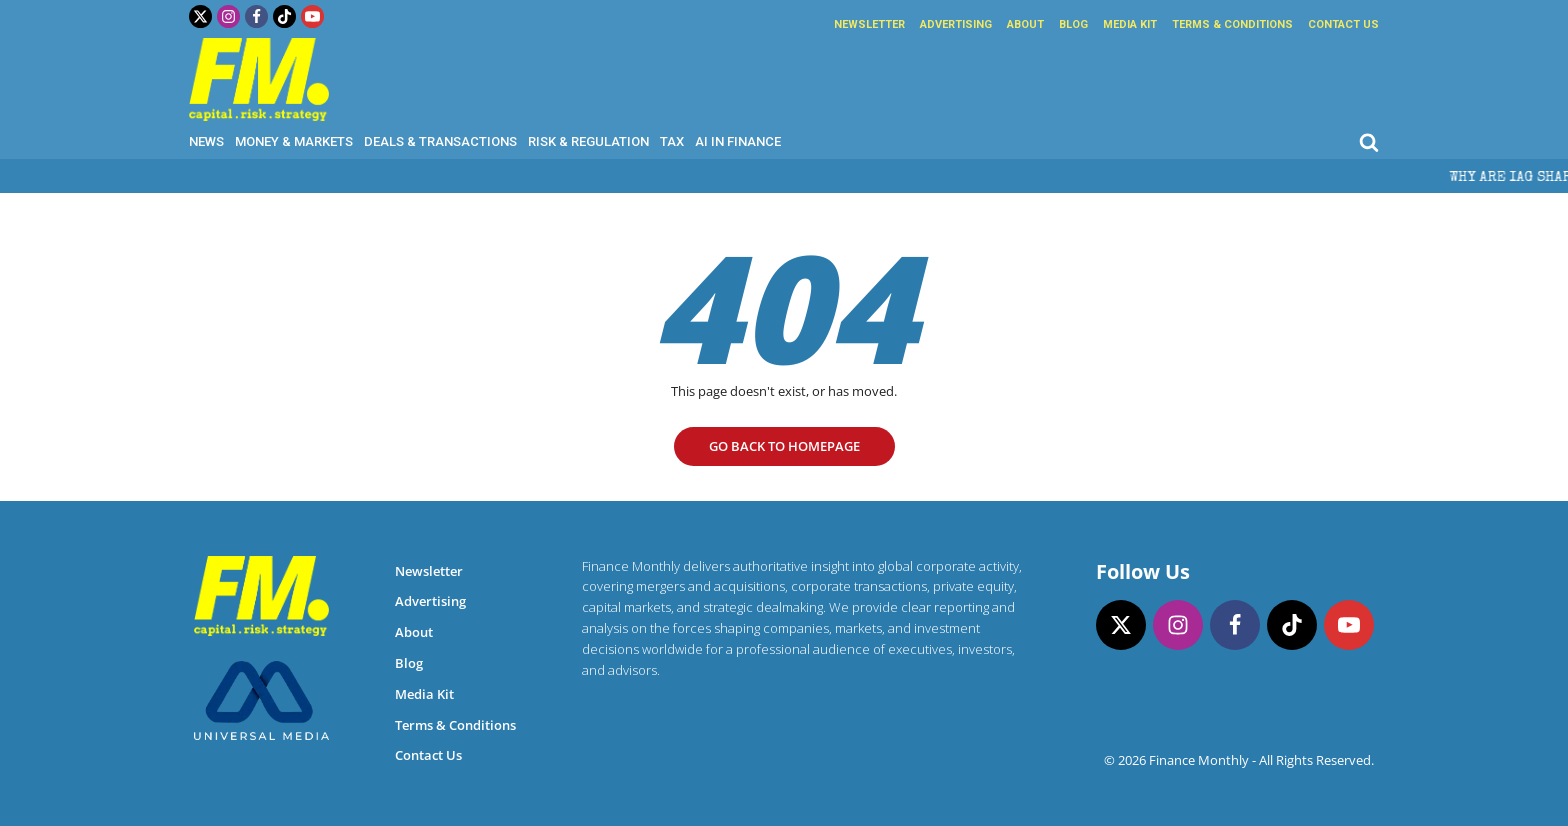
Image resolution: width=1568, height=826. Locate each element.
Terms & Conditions (1232, 24)
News (206, 141)
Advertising (956, 24)
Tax (672, 141)
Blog (1073, 24)
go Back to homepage (784, 446)
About (1025, 24)
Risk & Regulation (588, 141)
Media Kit (1130, 24)
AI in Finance (738, 141)
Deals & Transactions (440, 141)
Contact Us (1343, 24)
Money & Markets (294, 141)
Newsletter (869, 24)
